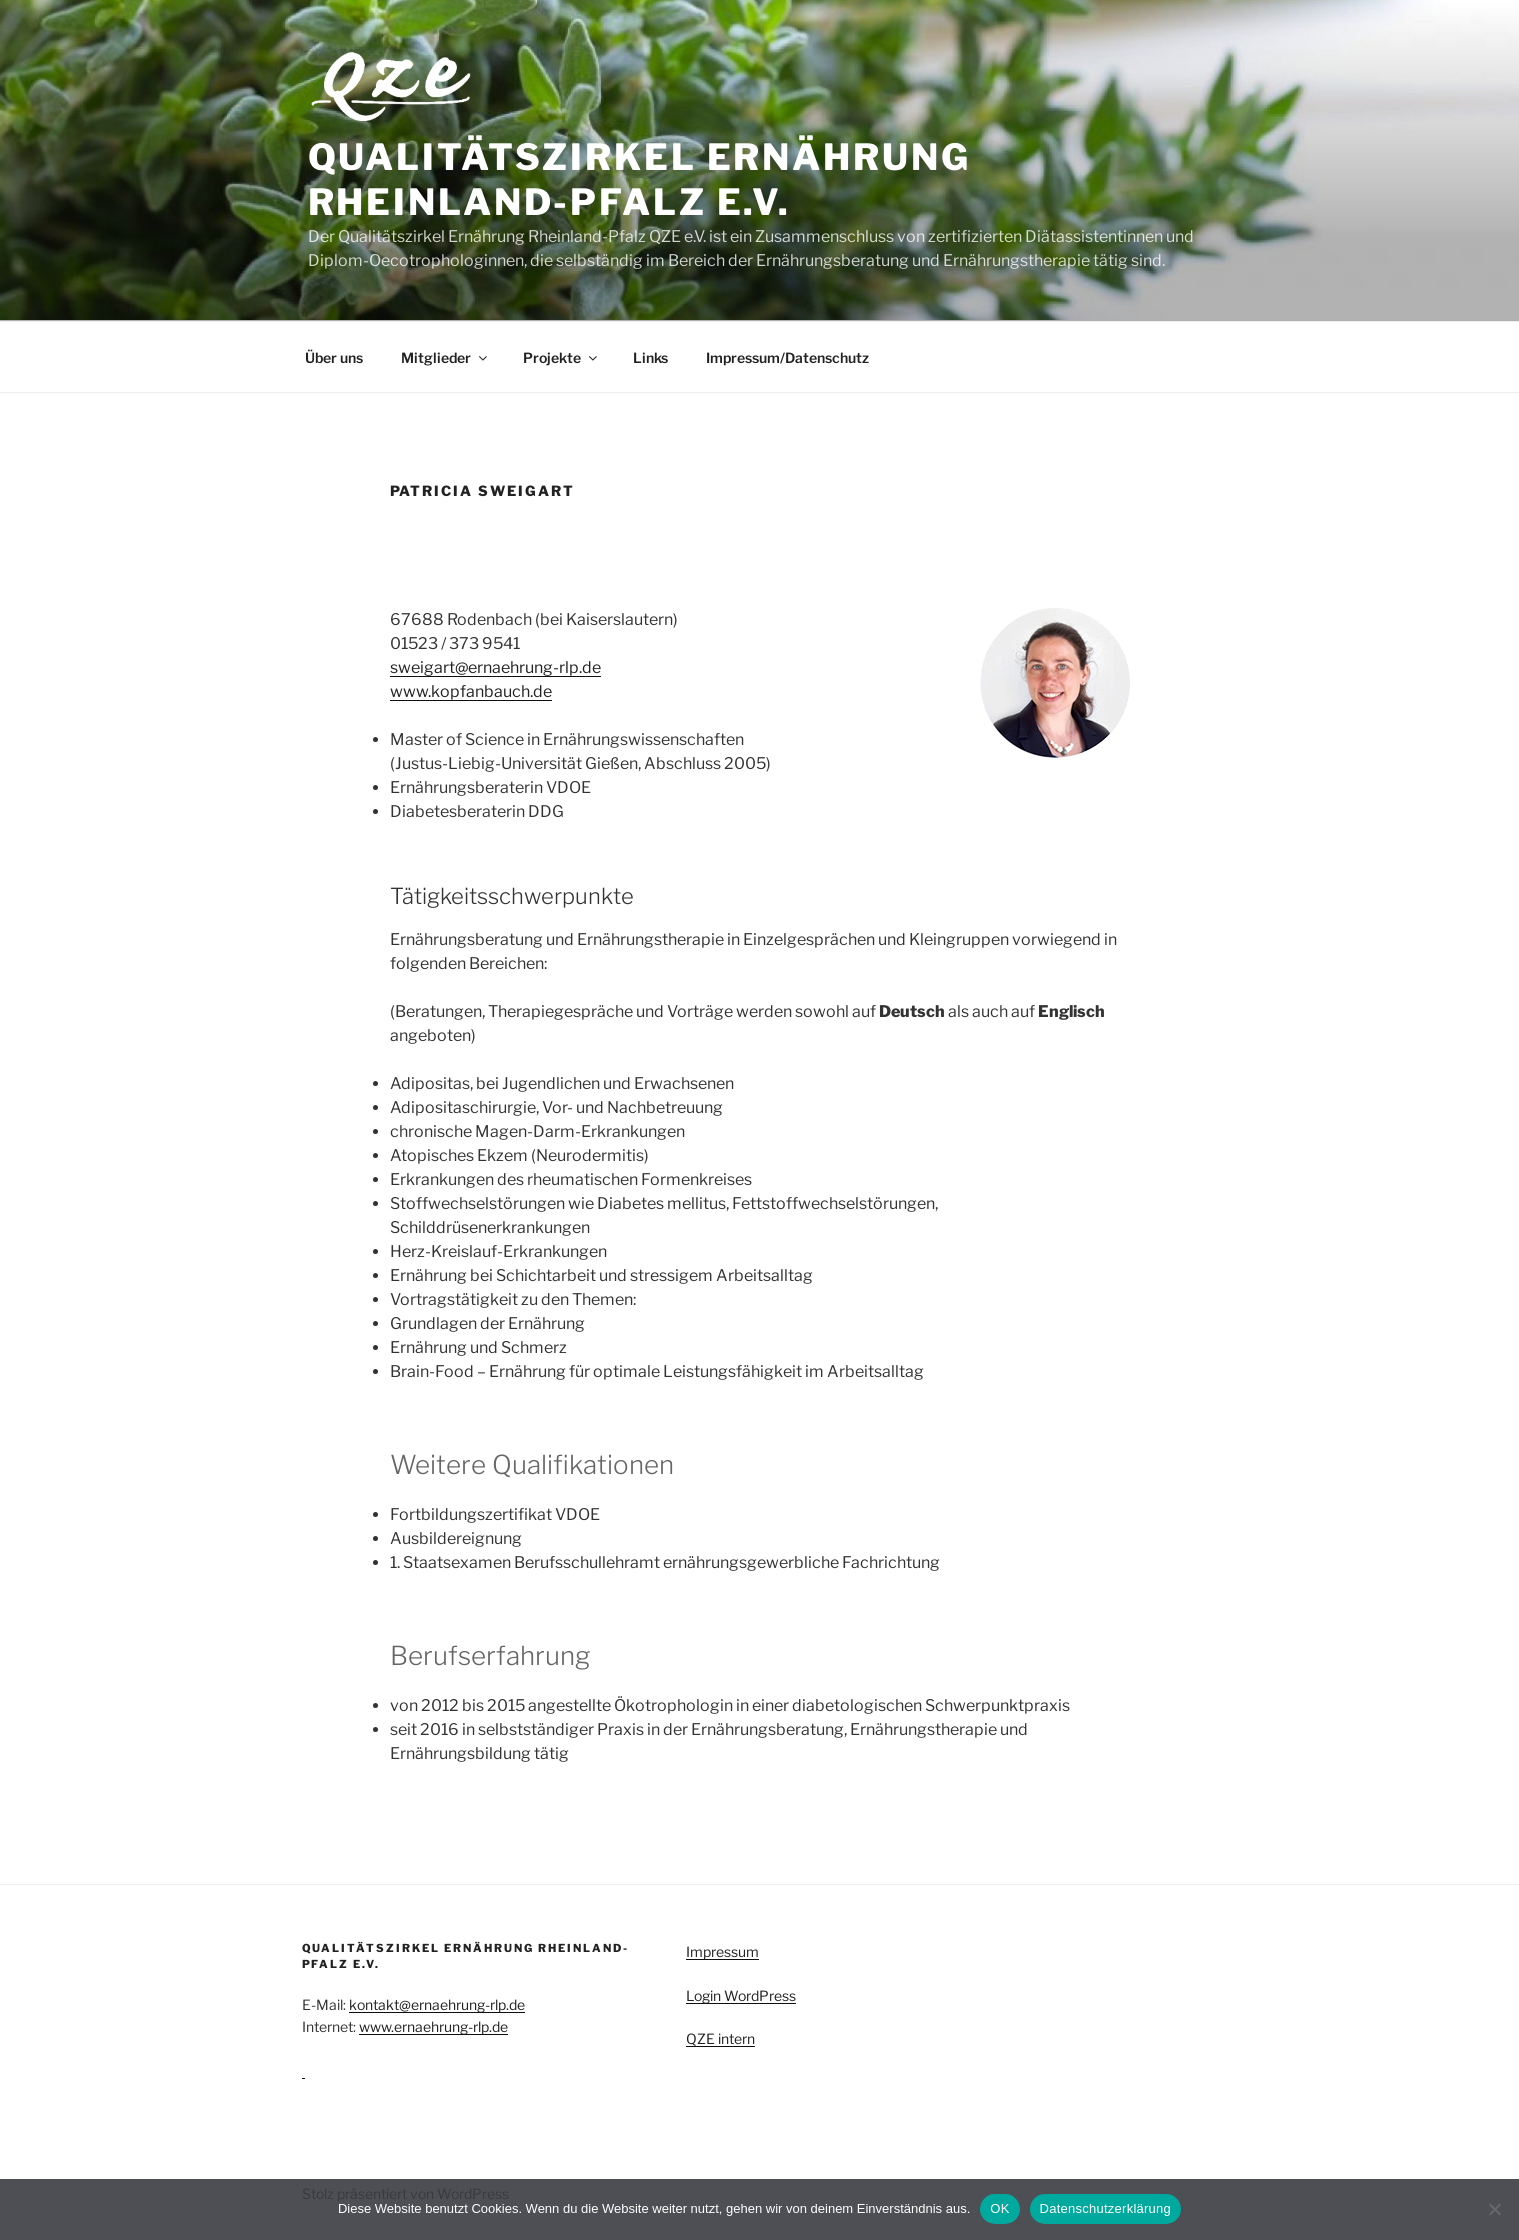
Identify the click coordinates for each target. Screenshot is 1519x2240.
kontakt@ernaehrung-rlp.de (437, 2004)
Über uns (334, 357)
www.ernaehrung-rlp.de (433, 2026)
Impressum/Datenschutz (787, 357)
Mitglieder (445, 357)
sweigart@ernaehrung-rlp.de (495, 667)
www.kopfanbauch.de (471, 691)
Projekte (561, 357)
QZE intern (720, 2038)
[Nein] (1494, 2209)
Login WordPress (741, 1995)
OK (999, 2208)
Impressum (722, 1951)
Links (650, 357)
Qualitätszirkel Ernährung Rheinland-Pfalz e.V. (639, 179)
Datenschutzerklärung (1105, 2208)
